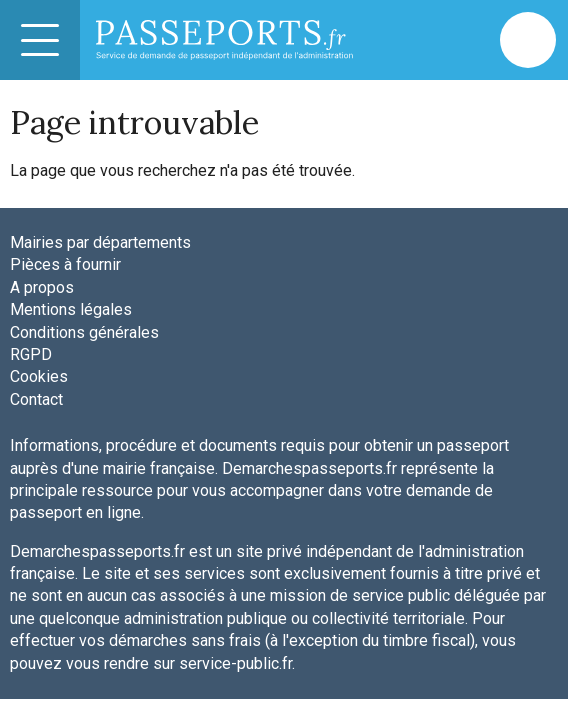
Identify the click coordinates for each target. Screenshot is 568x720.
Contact (36, 399)
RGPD (31, 354)
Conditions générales (84, 332)
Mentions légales (71, 309)
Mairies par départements (100, 242)
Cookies (39, 376)
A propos (42, 287)
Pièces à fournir (65, 264)
